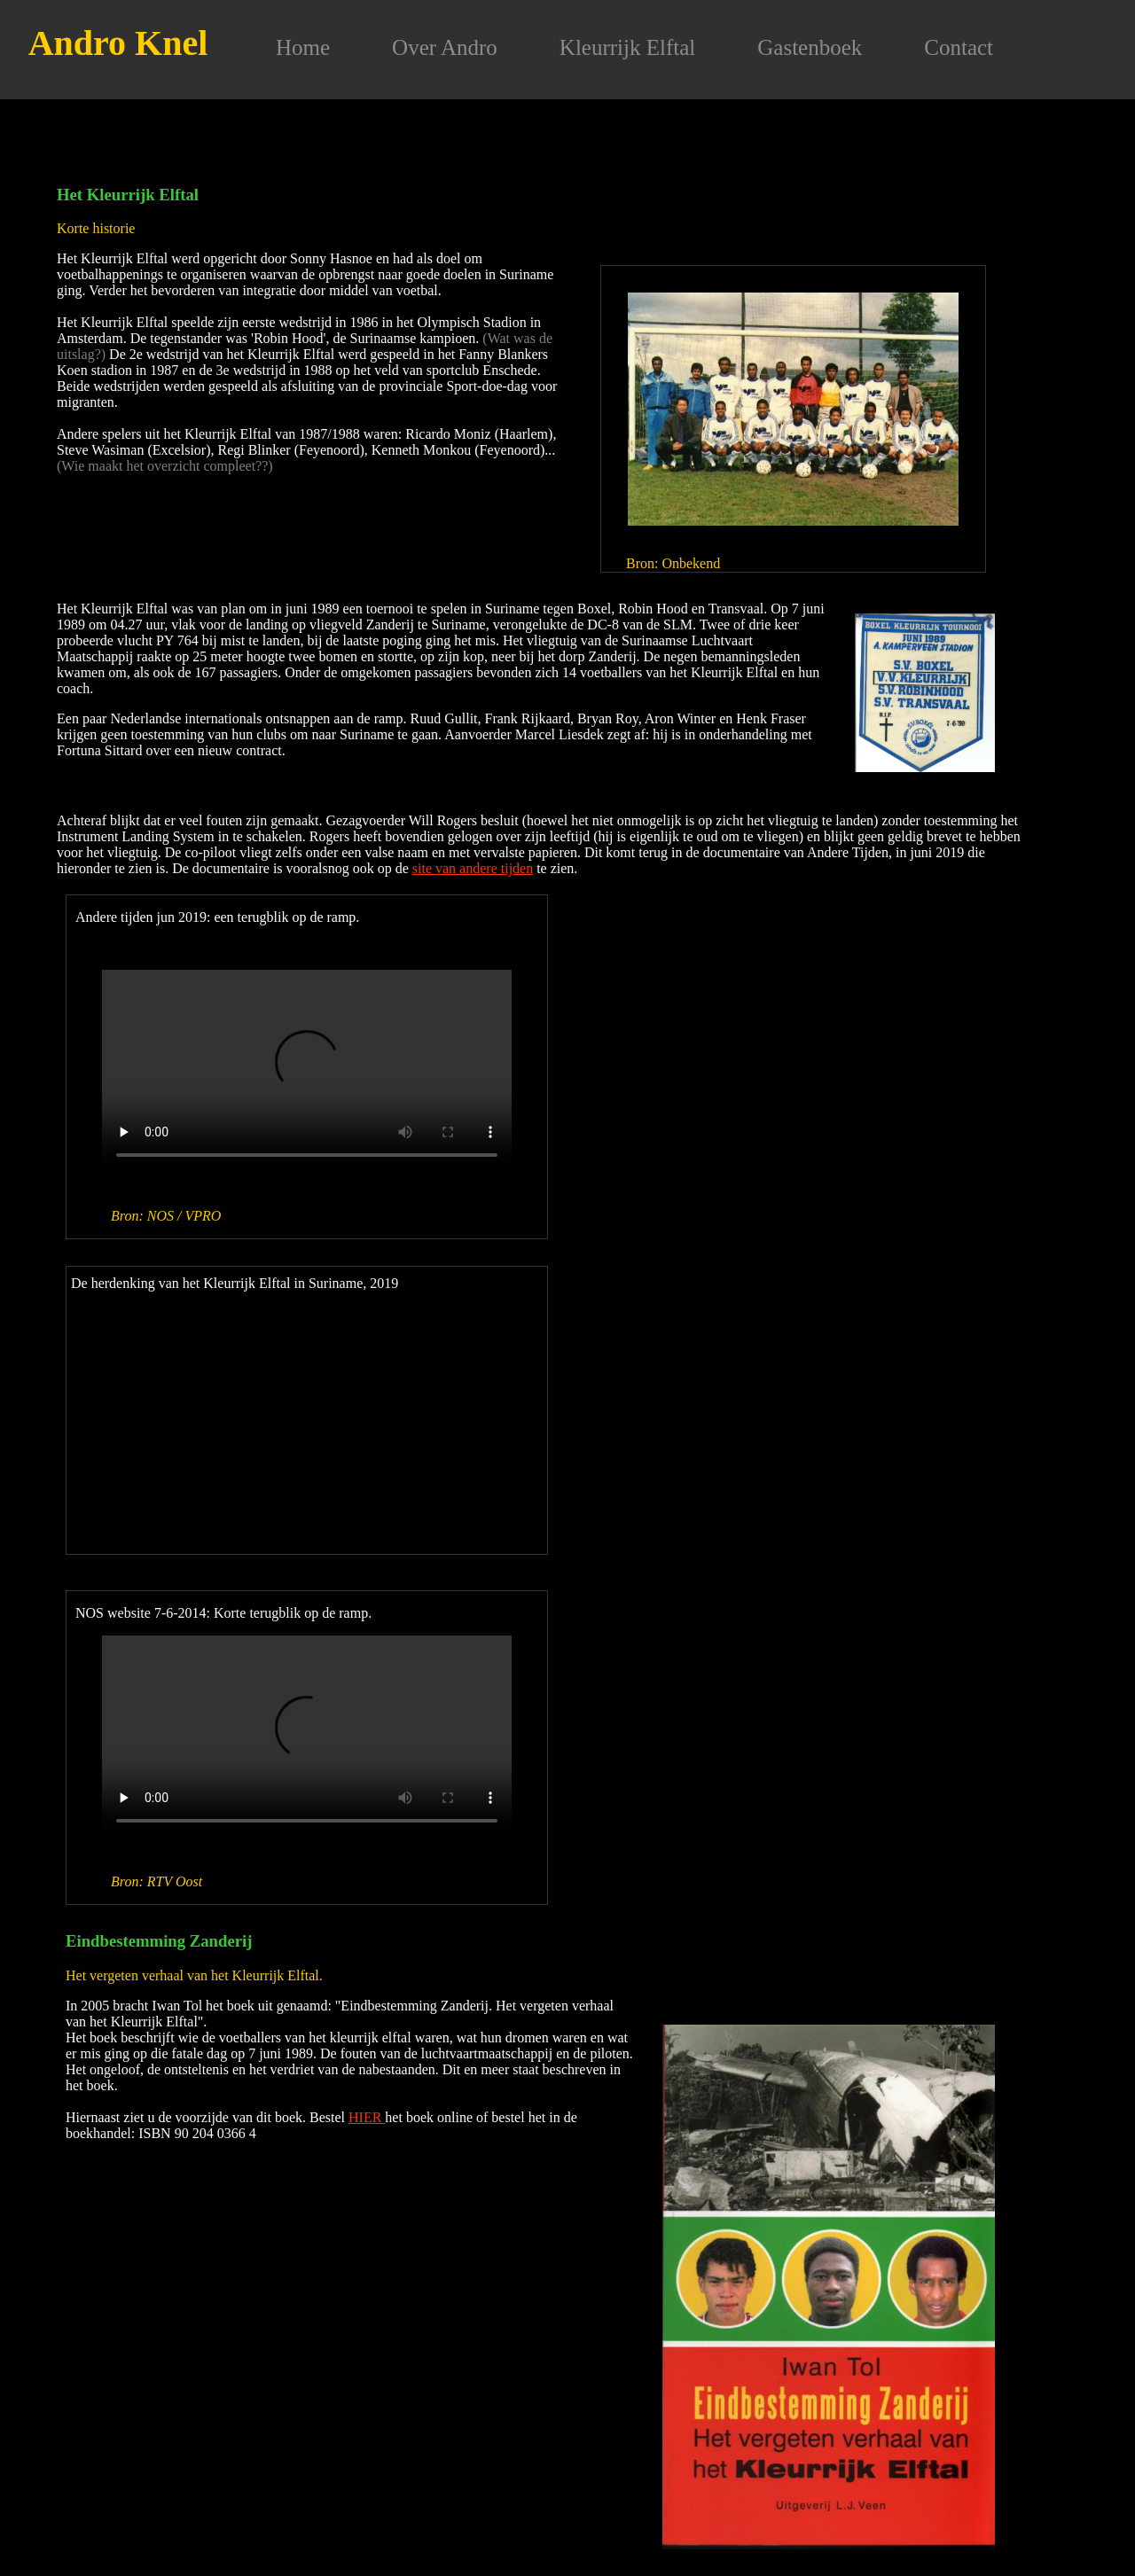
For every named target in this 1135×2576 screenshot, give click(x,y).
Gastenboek (809, 47)
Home (303, 47)
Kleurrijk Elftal (627, 47)
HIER (366, 2117)
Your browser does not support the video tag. (307, 1072)
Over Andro (444, 47)
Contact (958, 47)
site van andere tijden (472, 868)
